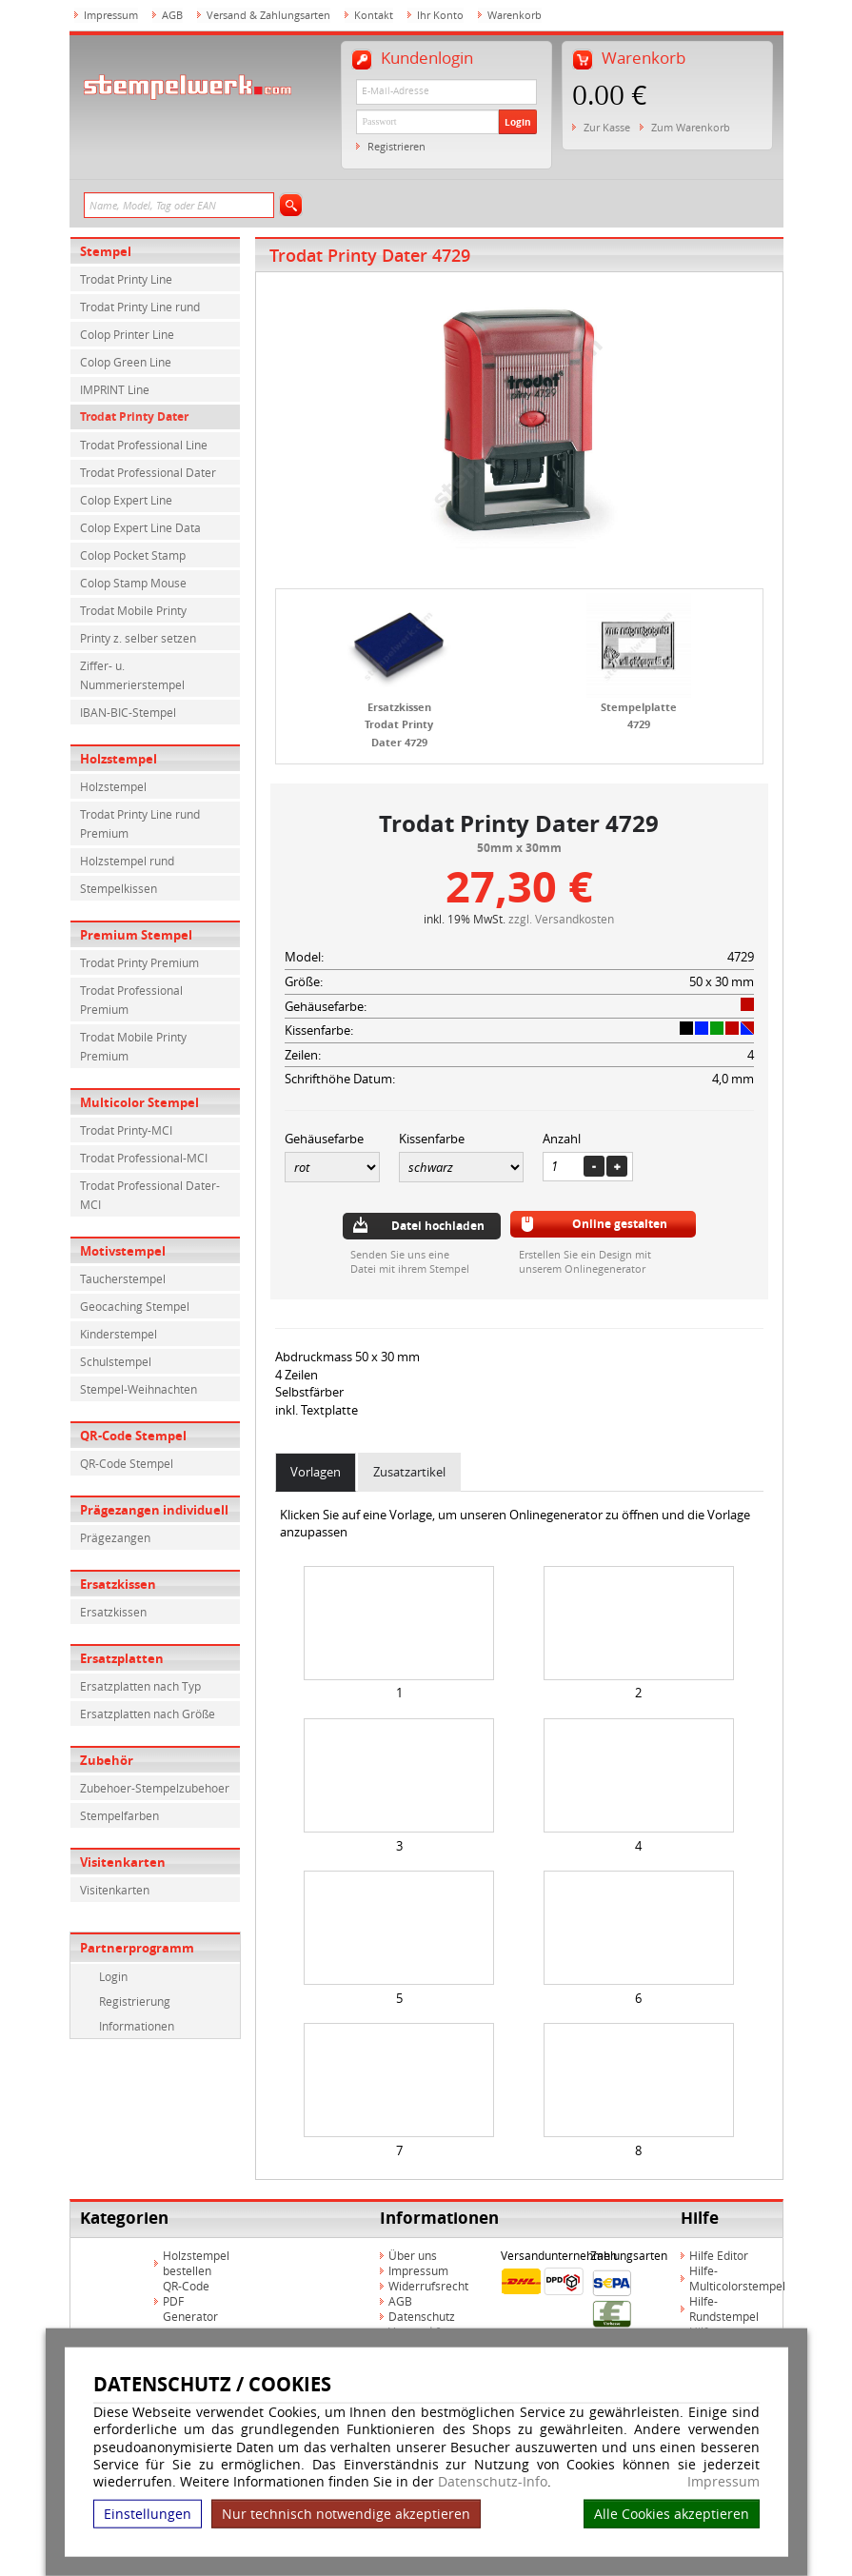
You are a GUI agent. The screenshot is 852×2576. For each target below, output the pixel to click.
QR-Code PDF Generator (190, 2301)
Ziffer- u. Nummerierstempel (132, 675)
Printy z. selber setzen (138, 637)
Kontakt (373, 15)
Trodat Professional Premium (131, 999)
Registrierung (134, 2001)
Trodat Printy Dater (134, 416)
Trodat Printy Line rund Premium (140, 823)
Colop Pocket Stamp (133, 555)
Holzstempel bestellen (196, 2263)
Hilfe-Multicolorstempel (737, 2278)
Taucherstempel (123, 1278)
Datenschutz (421, 2316)
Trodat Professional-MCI (144, 1157)
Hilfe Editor (718, 2255)
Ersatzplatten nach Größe (147, 1713)
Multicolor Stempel (139, 1102)
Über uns (412, 2255)
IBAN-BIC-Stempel (128, 712)
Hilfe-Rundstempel (724, 2308)
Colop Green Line (125, 361)
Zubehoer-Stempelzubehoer (154, 1787)
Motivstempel (123, 1250)
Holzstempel (118, 758)
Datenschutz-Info (492, 2481)
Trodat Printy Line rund (140, 306)
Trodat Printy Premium (139, 962)
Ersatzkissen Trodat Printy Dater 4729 (399, 724)
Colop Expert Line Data (140, 527)
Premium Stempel (136, 934)
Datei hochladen (438, 1226)
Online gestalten (619, 1224)
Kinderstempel (118, 1333)
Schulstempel (115, 1361)
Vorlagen (315, 1471)
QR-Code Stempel (133, 1435)
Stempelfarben (119, 1815)
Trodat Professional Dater (148, 472)
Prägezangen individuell (154, 1509)
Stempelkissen (118, 888)
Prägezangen (115, 1537)
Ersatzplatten (122, 1658)
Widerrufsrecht (428, 2285)
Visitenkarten (123, 1862)
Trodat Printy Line (126, 279)
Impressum (723, 2481)
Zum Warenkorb (690, 127)
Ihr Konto (440, 15)
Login (518, 122)
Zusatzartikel (409, 1471)
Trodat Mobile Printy (133, 610)
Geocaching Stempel (134, 1306)
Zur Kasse (607, 127)
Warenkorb (514, 15)
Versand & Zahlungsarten (268, 15)
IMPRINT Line (114, 389)
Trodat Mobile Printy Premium (133, 1046)
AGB (172, 15)
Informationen (136, 2025)
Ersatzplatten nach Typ (140, 1686)
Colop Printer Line (127, 334)
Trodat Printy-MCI (126, 1130)
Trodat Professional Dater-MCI (150, 1195)
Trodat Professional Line (144, 444)
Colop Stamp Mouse (133, 582)
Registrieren (396, 146)
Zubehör (106, 1760)
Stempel (105, 251)
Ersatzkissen (118, 1584)
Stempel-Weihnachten (138, 1389)
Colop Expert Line (126, 499)
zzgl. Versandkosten (561, 918)
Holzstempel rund (127, 860)
